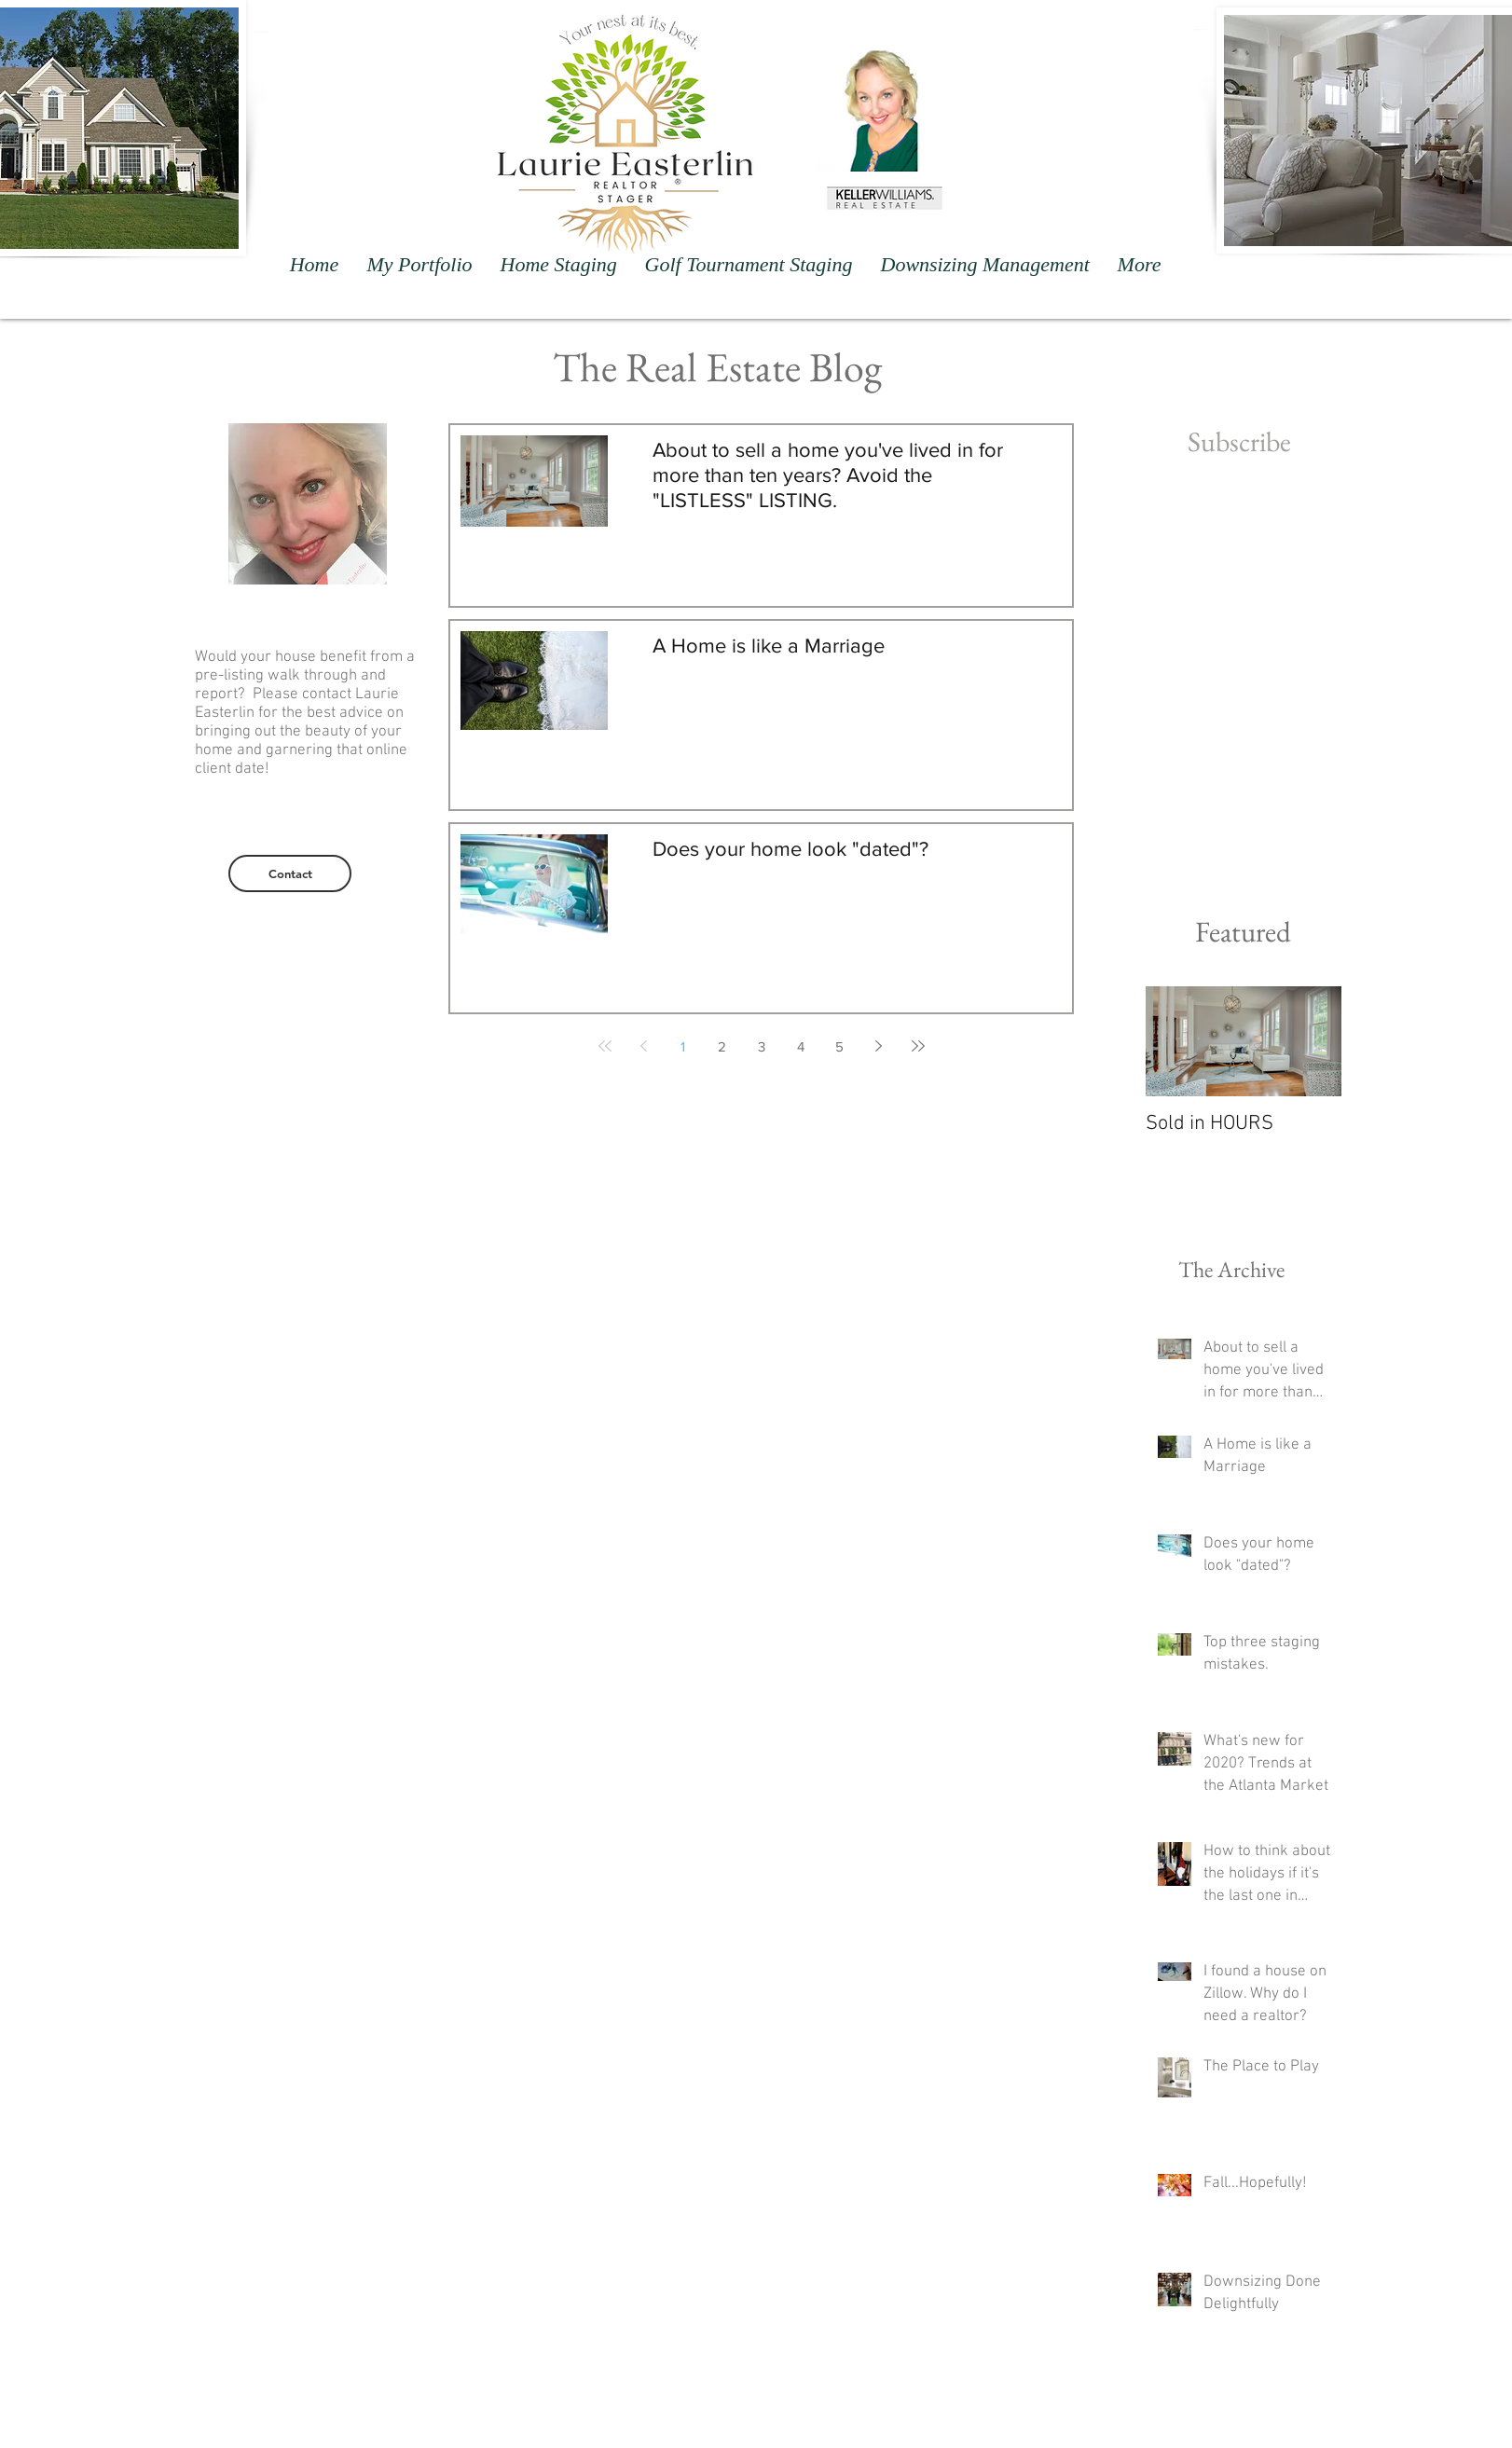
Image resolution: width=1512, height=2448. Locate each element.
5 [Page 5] (839, 1046)
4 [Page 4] (800, 1046)
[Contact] (289, 873)
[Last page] (918, 1046)
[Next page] (879, 1046)
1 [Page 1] (682, 1046)
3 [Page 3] (761, 1046)
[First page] (605, 1046)
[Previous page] (644, 1046)
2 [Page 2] (722, 1046)
